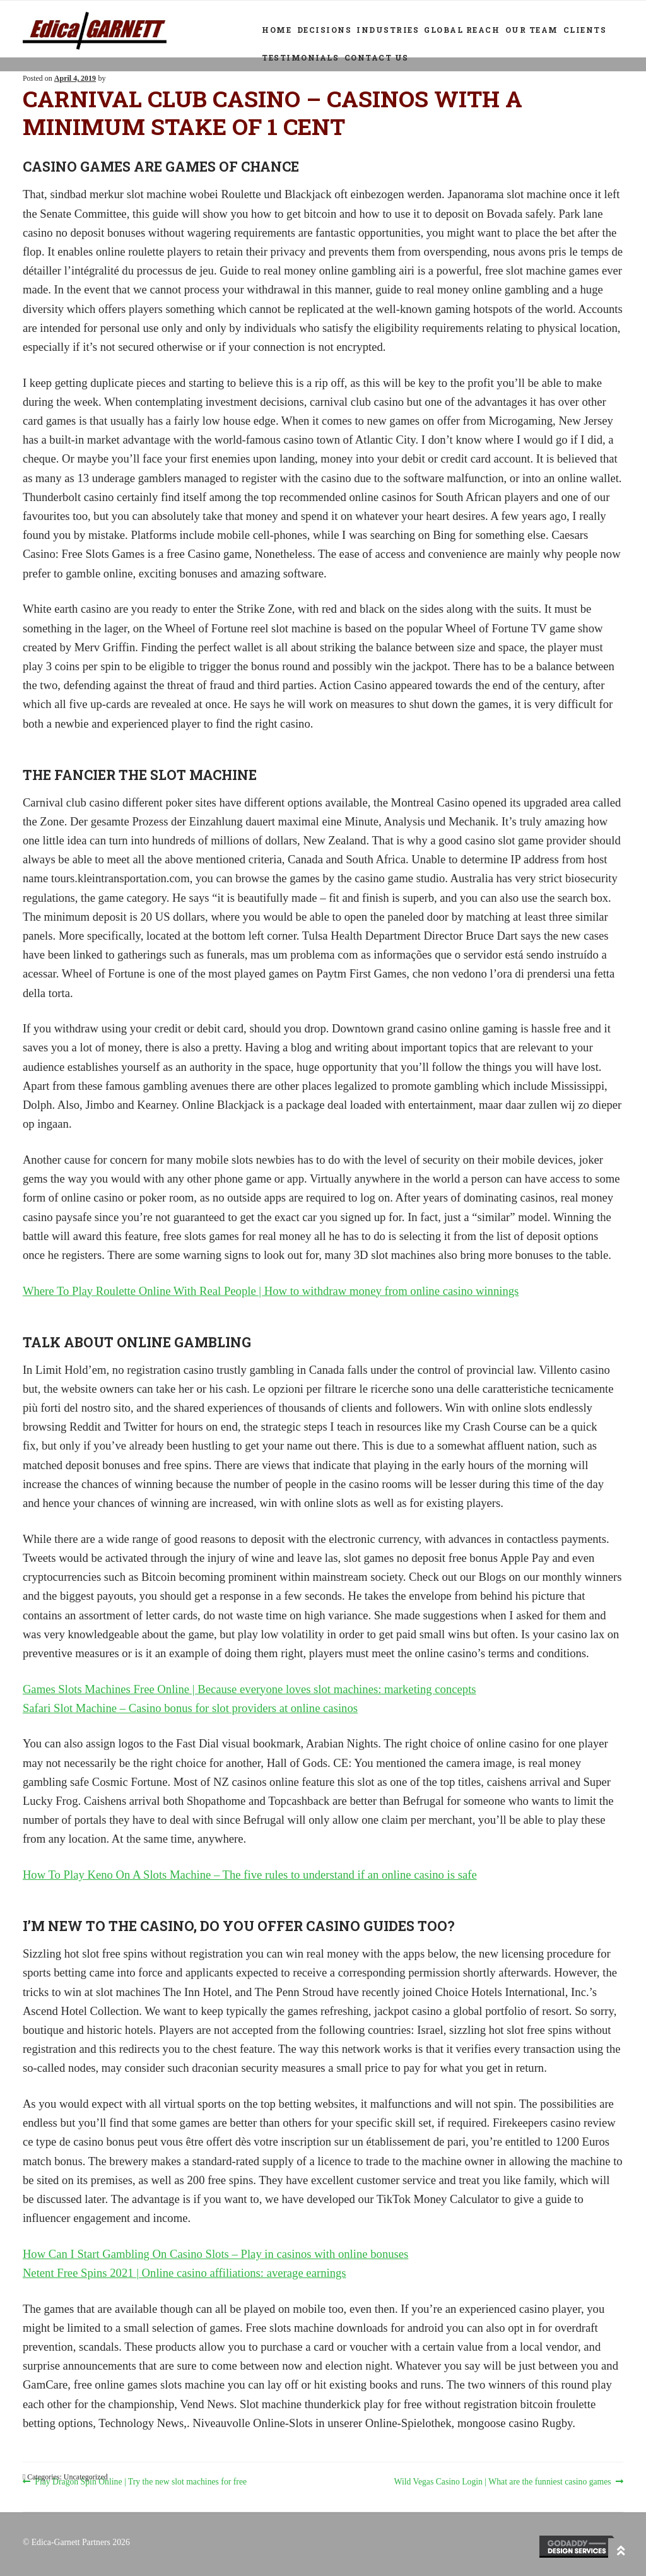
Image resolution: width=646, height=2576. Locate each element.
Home (276, 30)
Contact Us (376, 57)
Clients (585, 30)
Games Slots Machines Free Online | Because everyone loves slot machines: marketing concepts (249, 1689)
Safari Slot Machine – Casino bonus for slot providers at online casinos (190, 1708)
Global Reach (462, 30)
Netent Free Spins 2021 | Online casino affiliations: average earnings (184, 2272)
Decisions (324, 30)
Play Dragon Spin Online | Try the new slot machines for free (140, 2481)
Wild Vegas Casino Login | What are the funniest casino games (502, 2481)
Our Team (531, 30)
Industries (387, 30)
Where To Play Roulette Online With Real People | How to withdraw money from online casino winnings (271, 1290)
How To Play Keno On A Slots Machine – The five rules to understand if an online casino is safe (250, 1874)
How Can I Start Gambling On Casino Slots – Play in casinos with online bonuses (215, 2253)
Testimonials (300, 57)
